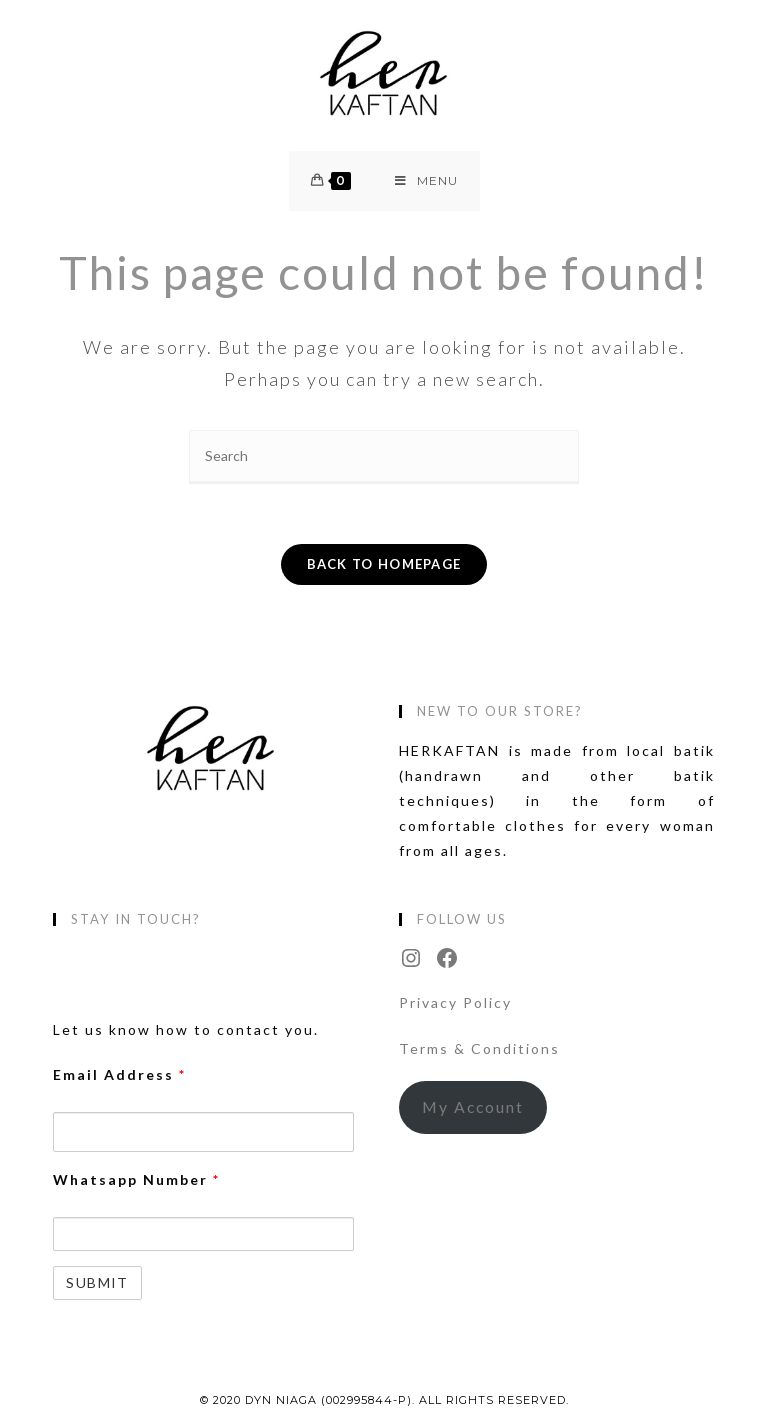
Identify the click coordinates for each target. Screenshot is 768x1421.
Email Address (119, 1074)
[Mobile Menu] (426, 181)
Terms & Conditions (479, 1048)
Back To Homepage (384, 564)
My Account (473, 1106)
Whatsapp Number (136, 1179)
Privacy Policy (455, 1002)
